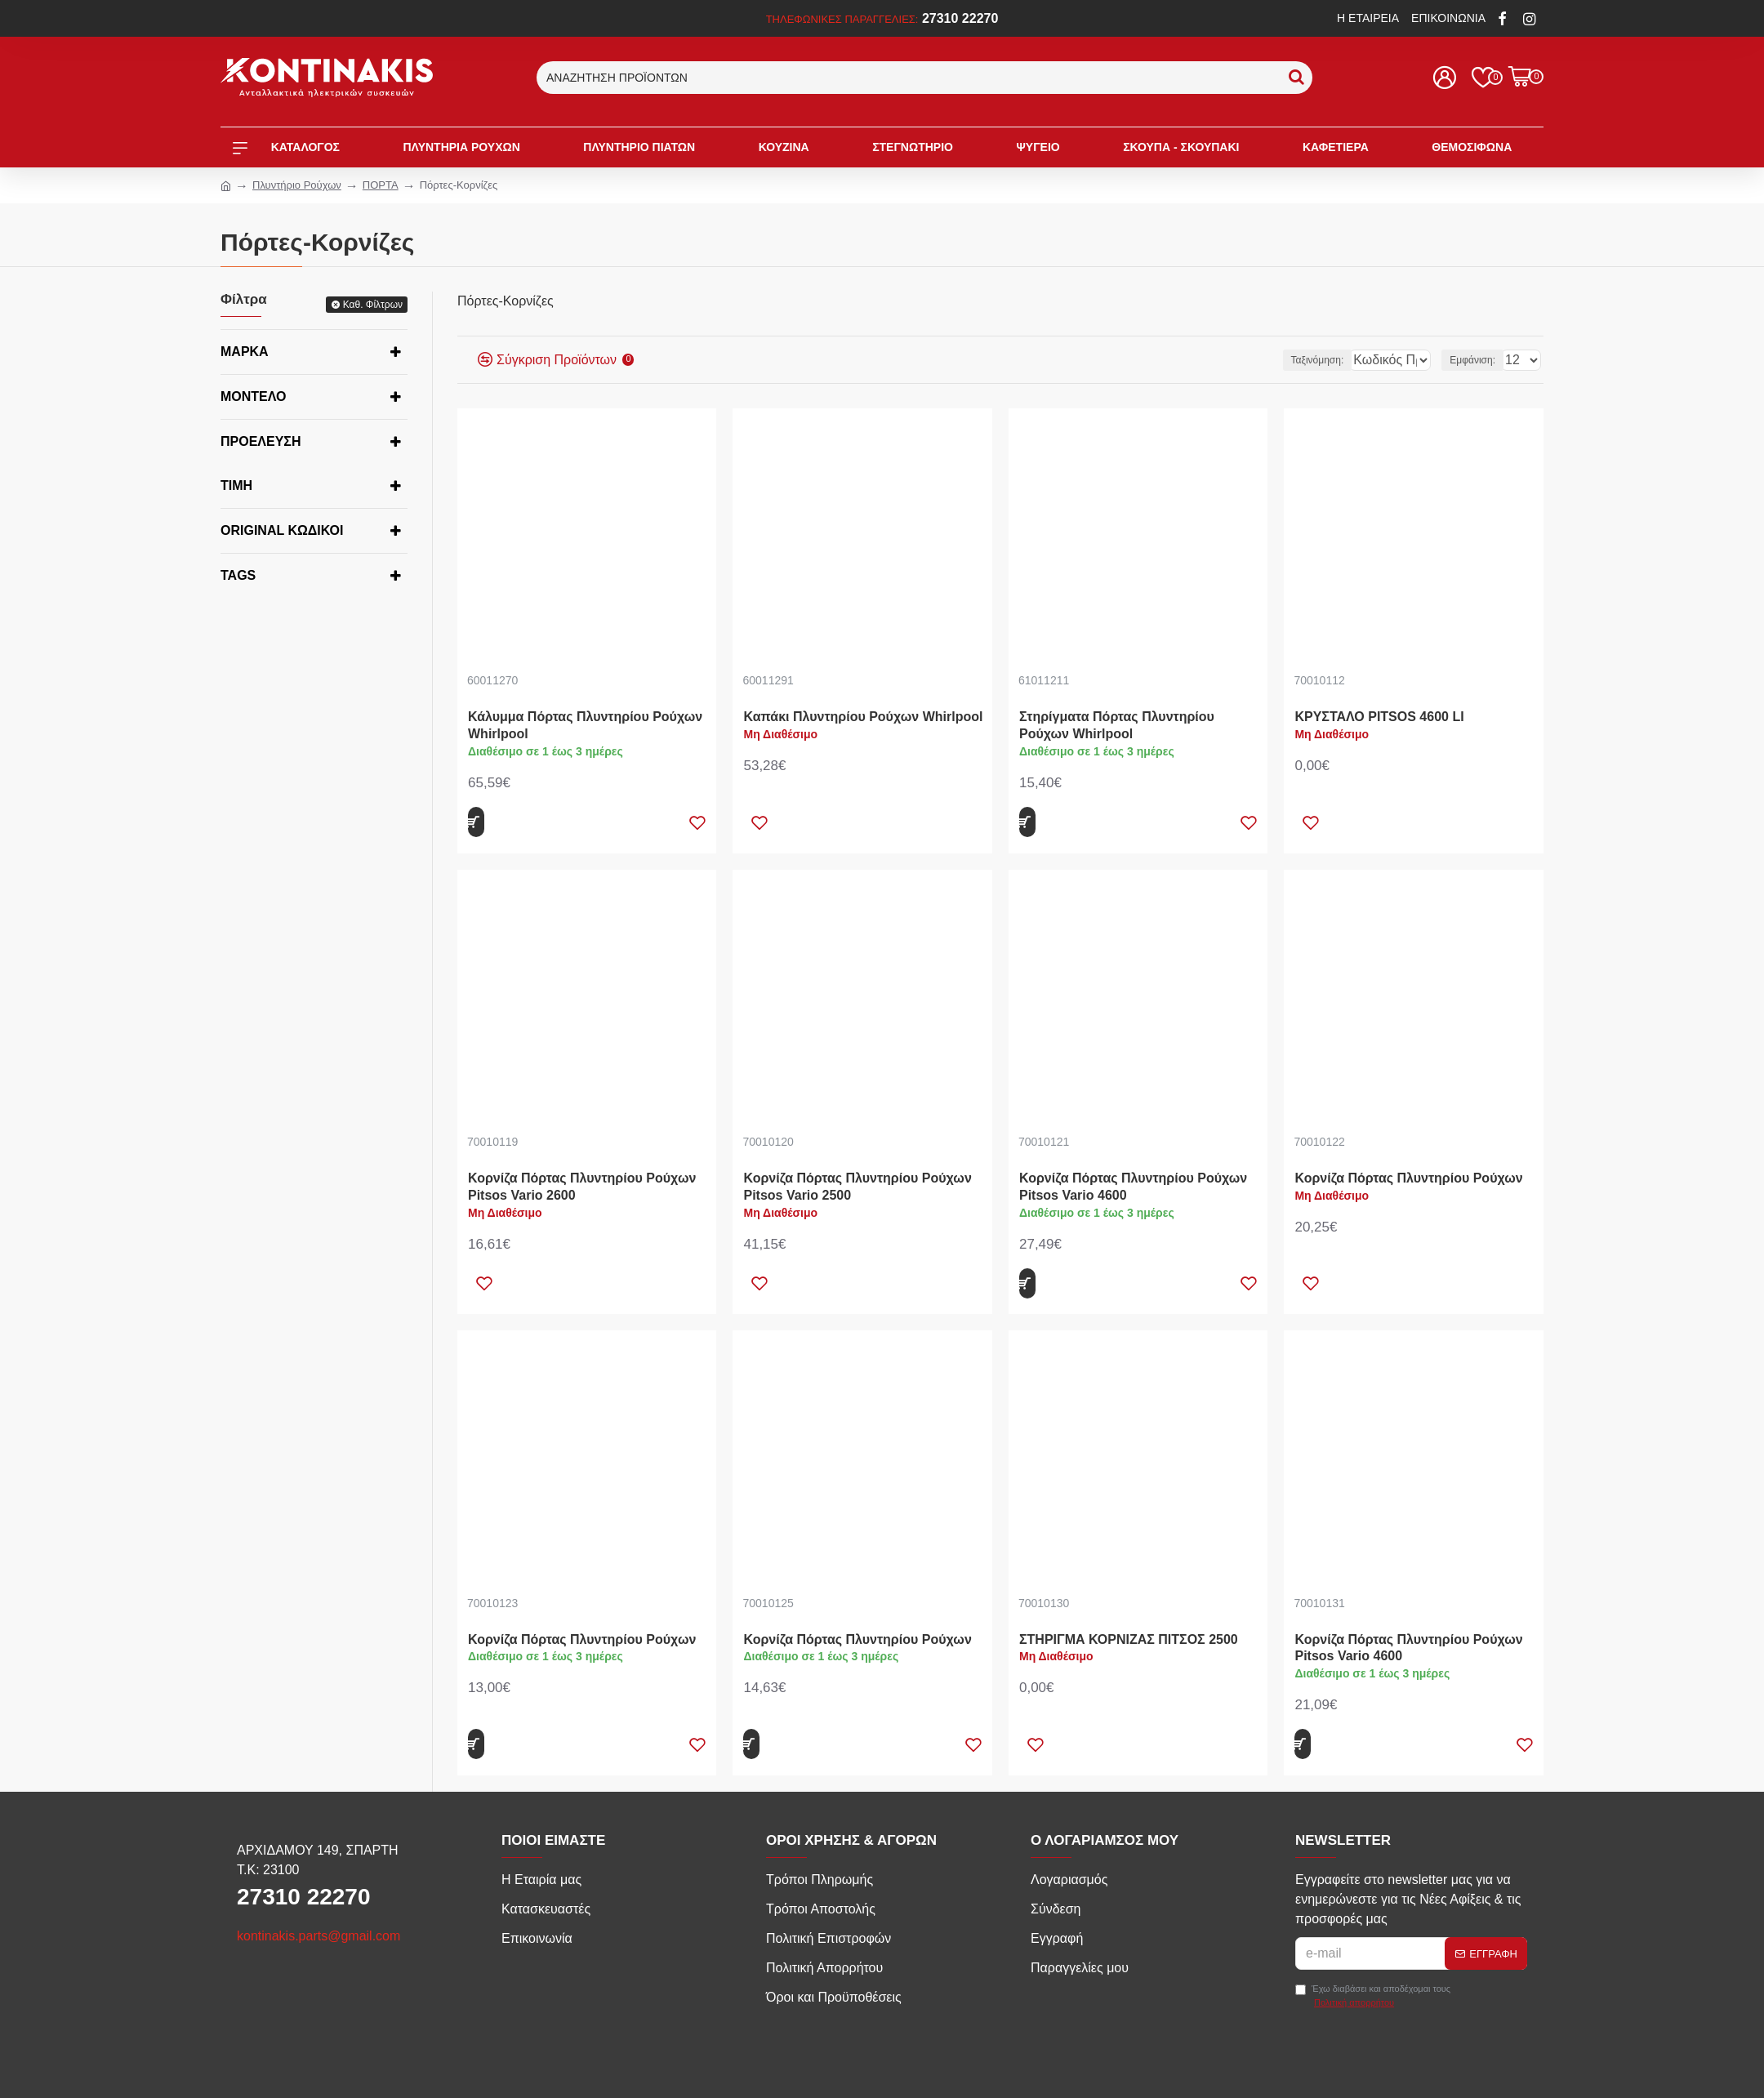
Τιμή (236, 485)
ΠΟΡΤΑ (381, 185)
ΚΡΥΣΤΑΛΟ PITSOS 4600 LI (1378, 717)
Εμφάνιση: (1477, 360)
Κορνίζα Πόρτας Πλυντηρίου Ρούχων (1408, 1178)
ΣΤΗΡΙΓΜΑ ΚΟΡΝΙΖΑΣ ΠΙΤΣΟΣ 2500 (1128, 1639)
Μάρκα (244, 352)
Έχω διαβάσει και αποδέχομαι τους (1372, 1996)
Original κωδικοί (281, 530)
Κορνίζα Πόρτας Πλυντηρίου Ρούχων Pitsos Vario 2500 (857, 1186)
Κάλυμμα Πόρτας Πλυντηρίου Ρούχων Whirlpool (585, 725)
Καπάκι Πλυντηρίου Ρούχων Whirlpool (862, 717)
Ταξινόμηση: (1270, 360)
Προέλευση (260, 441)
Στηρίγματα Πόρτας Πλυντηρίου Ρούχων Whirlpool (1116, 725)
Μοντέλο (253, 396)
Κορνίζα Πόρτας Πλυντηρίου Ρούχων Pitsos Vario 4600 (1133, 1186)
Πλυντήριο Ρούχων (296, 185)
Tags (238, 575)
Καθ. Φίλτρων (373, 304)
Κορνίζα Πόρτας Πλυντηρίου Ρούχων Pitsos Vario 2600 (582, 1186)
